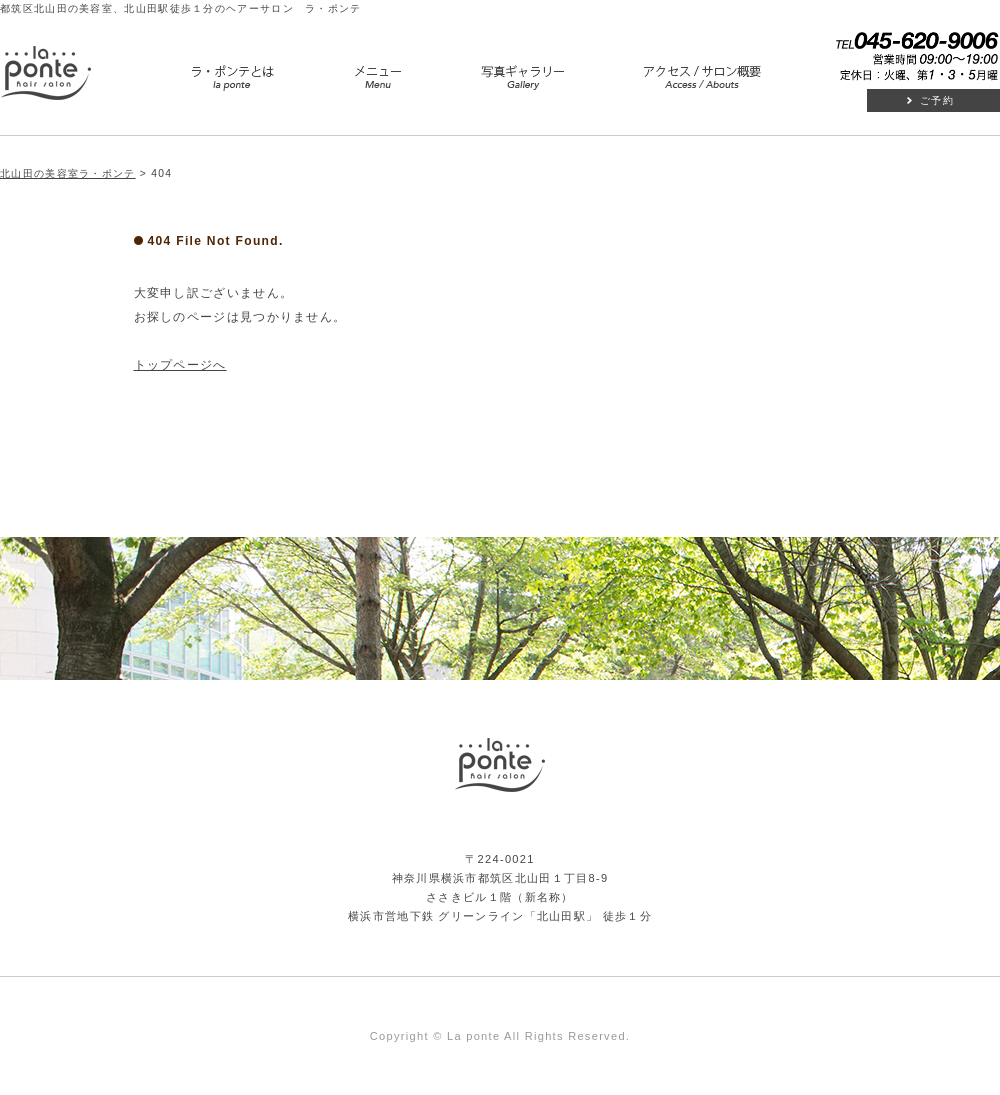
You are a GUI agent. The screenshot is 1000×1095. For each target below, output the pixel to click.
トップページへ (180, 365)
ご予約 (937, 100)
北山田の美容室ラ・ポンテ (68, 173)
